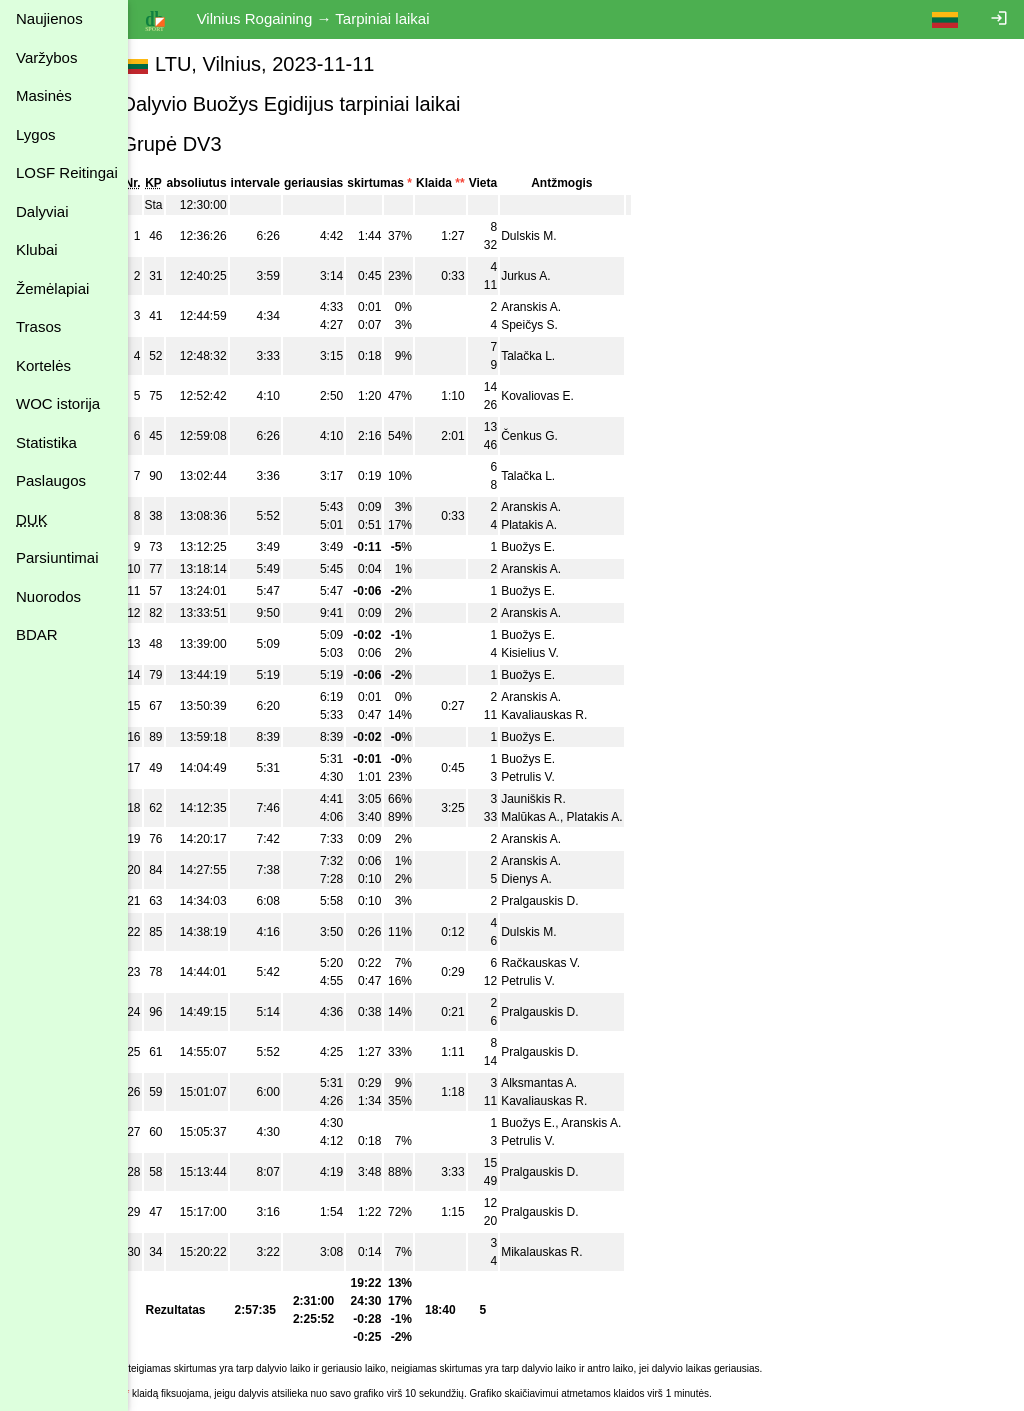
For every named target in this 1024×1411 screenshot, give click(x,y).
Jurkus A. (548, 276)
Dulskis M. (551, 236)
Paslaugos (51, 480)
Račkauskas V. (563, 963)
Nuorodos (48, 596)
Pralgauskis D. (562, 901)
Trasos (38, 326)
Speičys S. (552, 325)
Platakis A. (552, 525)
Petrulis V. (551, 777)
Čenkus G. (552, 436)
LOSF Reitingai (67, 172)
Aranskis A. (554, 307)
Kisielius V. (553, 653)
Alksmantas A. (562, 1083)
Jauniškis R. (556, 799)
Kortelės (43, 365)
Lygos (35, 134)
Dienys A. (549, 879)
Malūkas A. (553, 817)
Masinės (44, 95)
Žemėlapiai (52, 288)
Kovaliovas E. (560, 396)
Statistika (46, 442)
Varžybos (46, 57)
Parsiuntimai (57, 557)
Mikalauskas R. (564, 1252)
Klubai (37, 249)
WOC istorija (58, 403)
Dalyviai (42, 211)
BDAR (37, 634)
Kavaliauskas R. (567, 715)
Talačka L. (551, 356)
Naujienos (49, 18)
